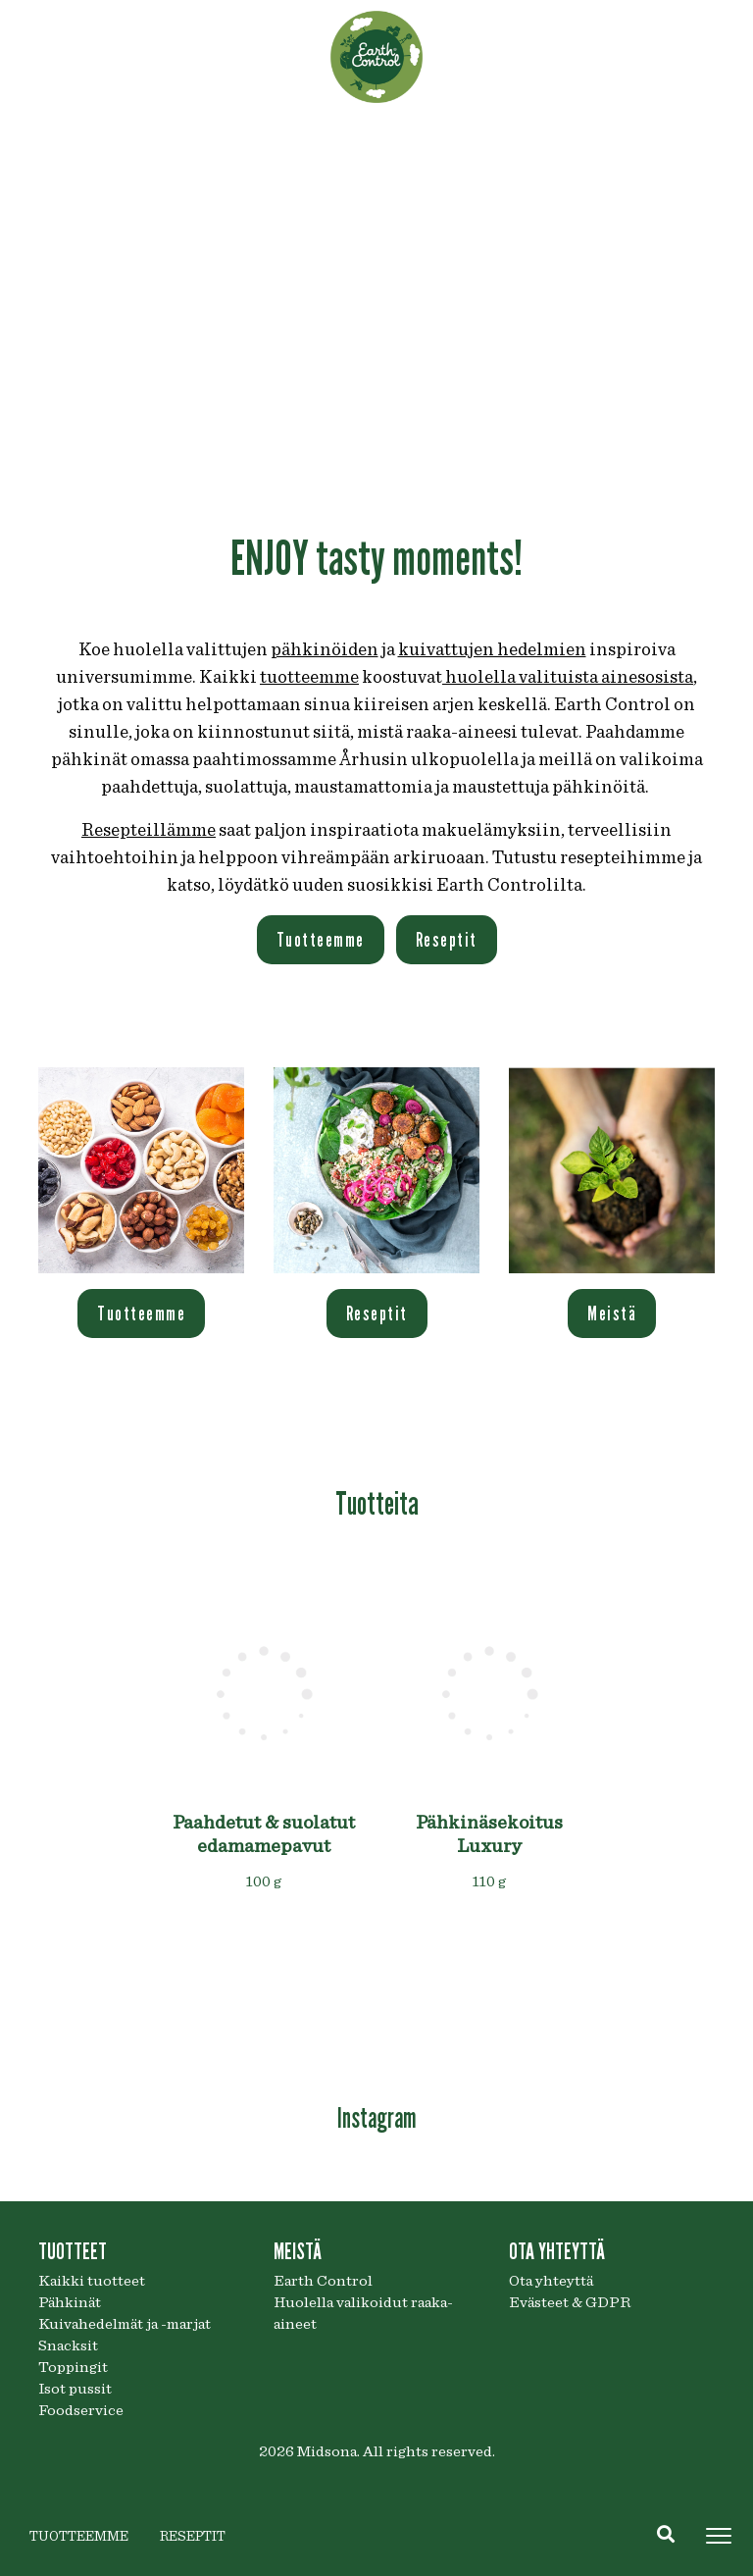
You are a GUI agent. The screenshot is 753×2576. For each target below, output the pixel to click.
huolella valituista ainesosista (567, 677)
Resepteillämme (148, 830)
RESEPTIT (193, 2537)
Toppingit (73, 2367)
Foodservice (81, 2410)
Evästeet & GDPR (569, 2302)
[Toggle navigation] (718, 2535)
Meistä (611, 1313)
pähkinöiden (324, 650)
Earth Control (323, 2281)
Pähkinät (69, 2302)
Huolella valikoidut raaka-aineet (363, 2313)
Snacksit (68, 2345)
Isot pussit (75, 2388)
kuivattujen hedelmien (492, 650)
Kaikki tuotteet (91, 2281)
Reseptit (446, 940)
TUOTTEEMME (78, 2537)
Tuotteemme (320, 940)
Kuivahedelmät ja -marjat (124, 2324)
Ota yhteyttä (551, 2281)
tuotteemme (309, 677)
